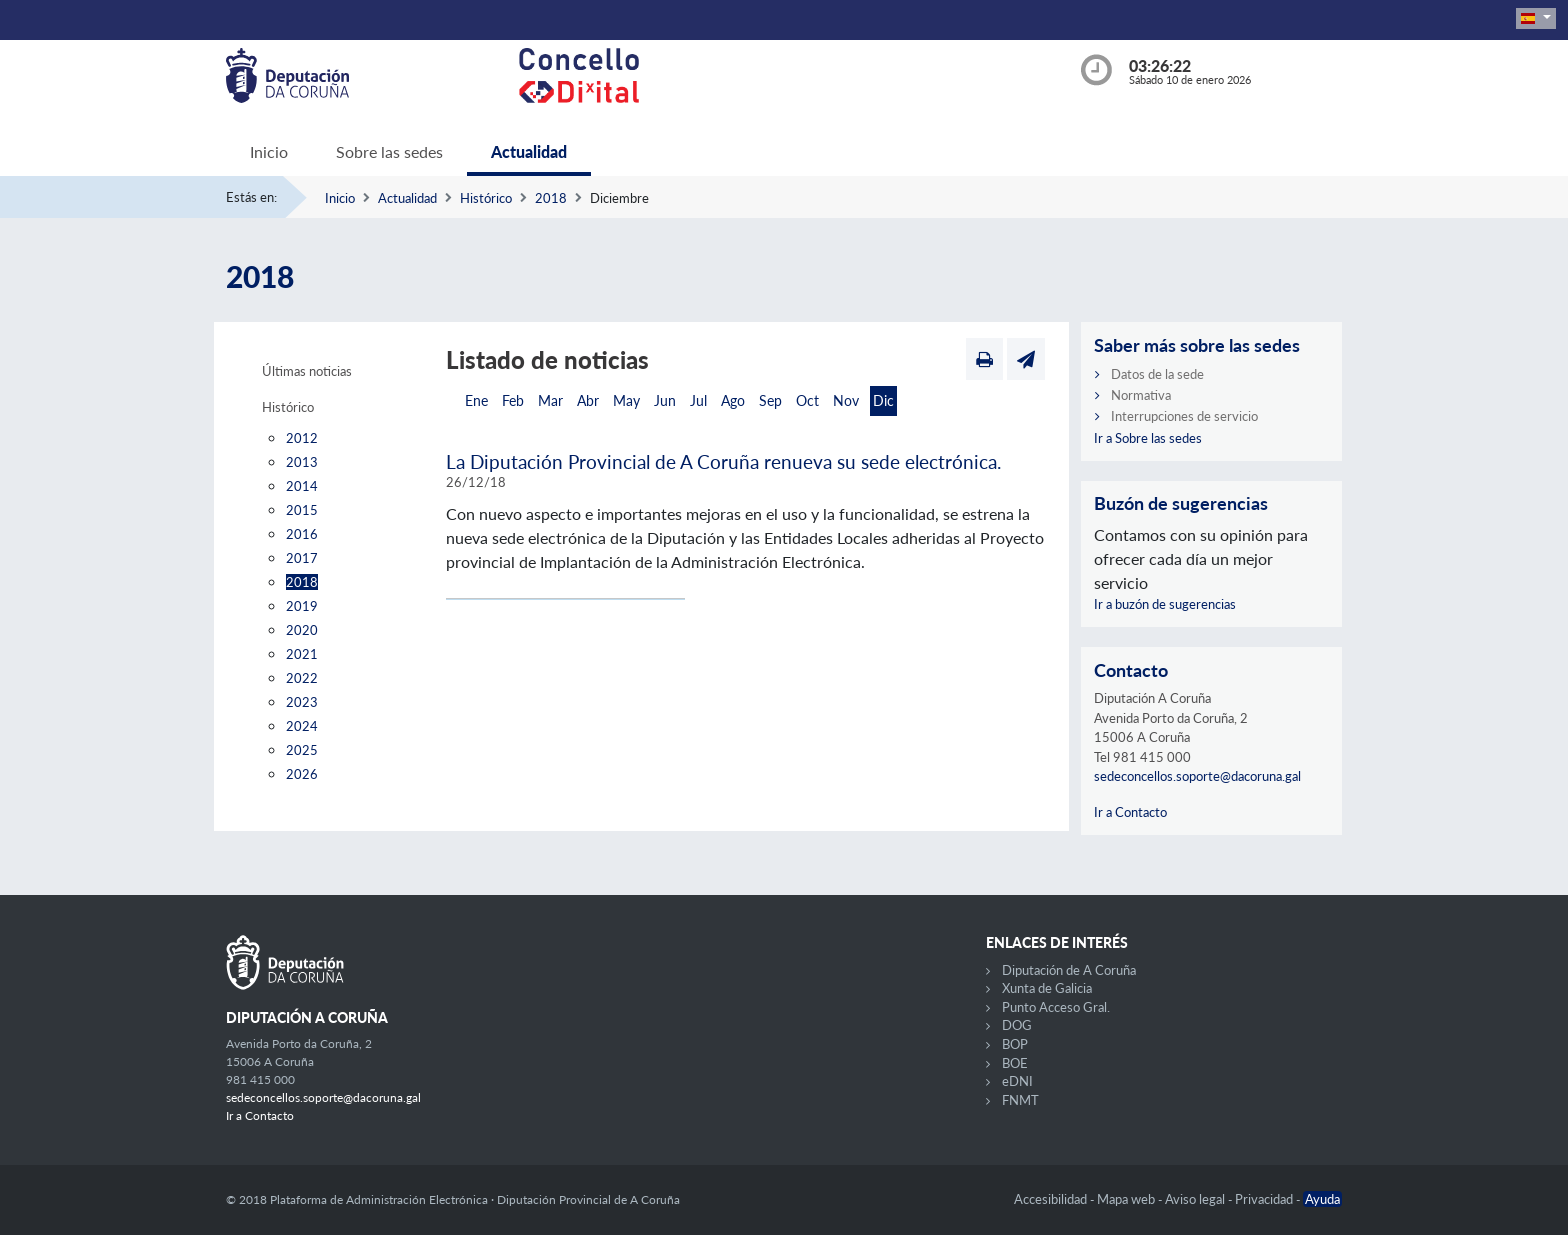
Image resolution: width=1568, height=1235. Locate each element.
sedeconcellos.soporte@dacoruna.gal (1197, 776)
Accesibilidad (1052, 1199)
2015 (302, 510)
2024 (302, 726)
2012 (302, 438)
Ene (476, 400)
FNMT (1020, 1100)
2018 (551, 198)
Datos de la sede (1157, 374)
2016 (302, 534)
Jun (665, 400)
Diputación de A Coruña (1069, 970)
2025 (302, 750)
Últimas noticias (307, 371)
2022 (302, 678)
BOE (1015, 1063)
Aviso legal (1196, 1199)
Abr (588, 400)
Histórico (486, 198)
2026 (302, 774)
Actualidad (529, 151)
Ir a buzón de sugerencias (1165, 604)
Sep (770, 400)
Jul (698, 400)
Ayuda (1322, 1199)
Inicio (269, 151)
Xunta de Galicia (1047, 988)
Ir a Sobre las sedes (1148, 438)
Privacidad (1265, 1199)
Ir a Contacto (1130, 812)
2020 (302, 630)
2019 (302, 606)
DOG (1017, 1025)
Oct (807, 400)
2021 (302, 654)
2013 (302, 462)
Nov (846, 400)
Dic (883, 400)
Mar (550, 400)
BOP (1015, 1044)
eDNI (1017, 1081)
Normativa (1141, 395)
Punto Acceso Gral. (1056, 1007)
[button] (1536, 18)
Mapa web (1127, 1199)
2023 (302, 702)
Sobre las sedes (389, 151)
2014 (302, 486)
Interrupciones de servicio (1184, 416)
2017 (302, 558)
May (626, 400)
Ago (733, 400)
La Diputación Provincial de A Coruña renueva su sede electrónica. (723, 461)
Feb (513, 400)
